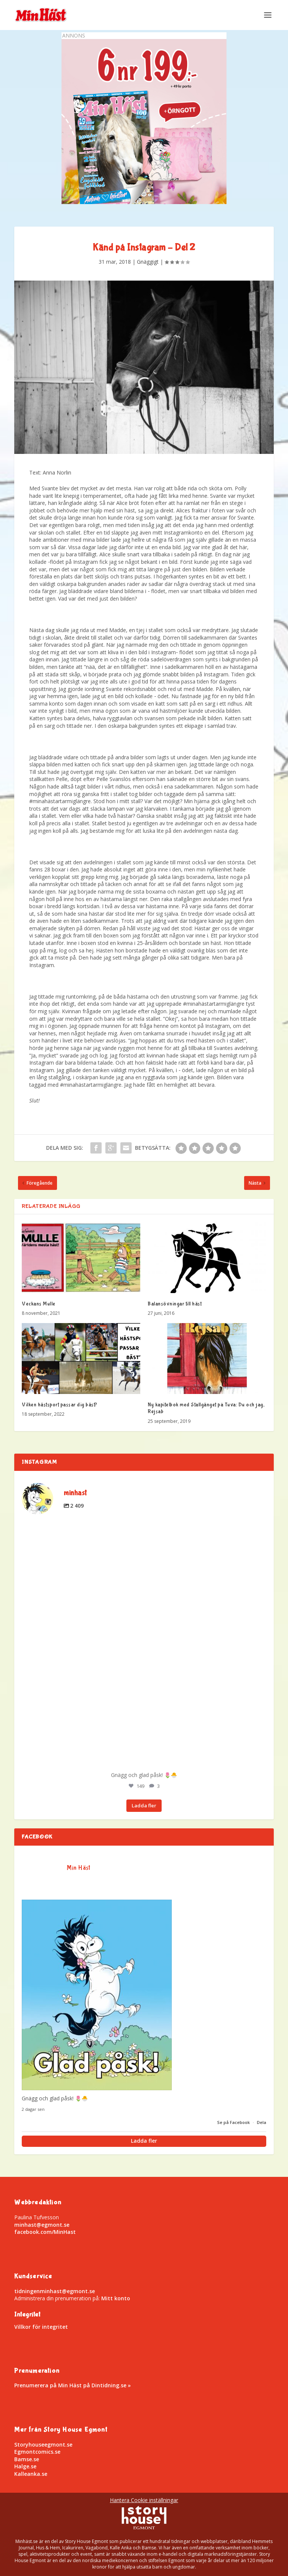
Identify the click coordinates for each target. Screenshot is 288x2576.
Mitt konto (115, 2298)
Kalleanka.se (30, 2473)
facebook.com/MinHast (45, 2231)
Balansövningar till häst (174, 1304)
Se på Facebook (234, 2122)
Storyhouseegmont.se (43, 2444)
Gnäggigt (148, 261)
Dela (261, 2122)
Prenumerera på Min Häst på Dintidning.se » (72, 2385)
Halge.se (25, 2466)
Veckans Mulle (39, 1304)
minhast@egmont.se (41, 2224)
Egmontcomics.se (37, 2451)
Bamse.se (26, 2459)
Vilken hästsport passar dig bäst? (60, 1405)
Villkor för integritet (41, 2326)
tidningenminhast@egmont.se (54, 2291)
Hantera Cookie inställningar (144, 2500)
